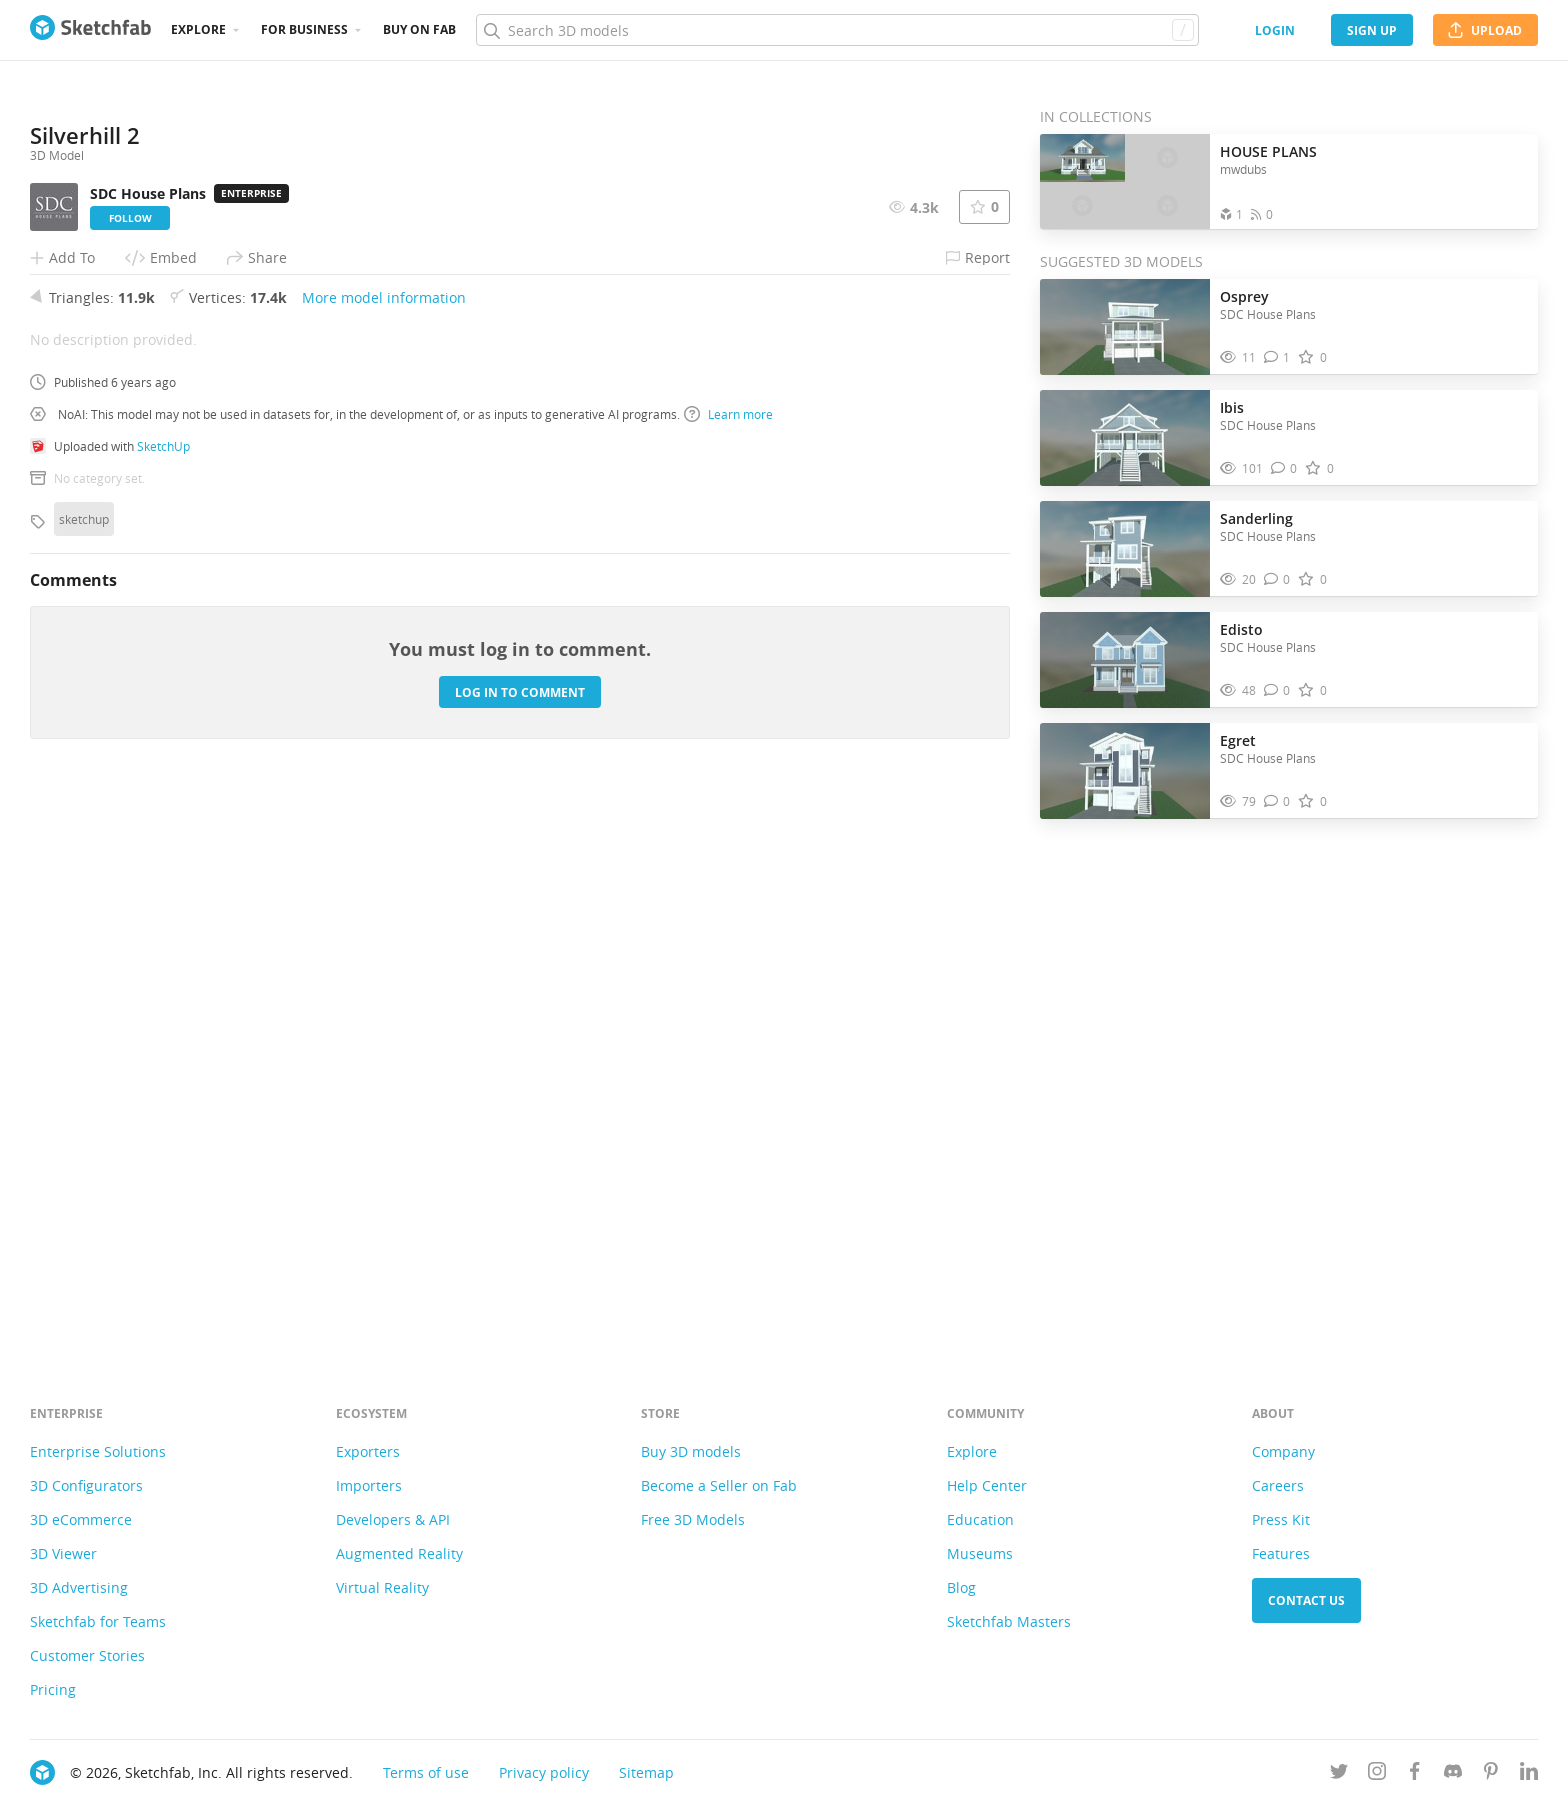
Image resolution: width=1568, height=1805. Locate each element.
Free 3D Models (693, 1519)
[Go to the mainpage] (90, 30)
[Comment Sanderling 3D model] (1277, 579)
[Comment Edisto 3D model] (1277, 690)
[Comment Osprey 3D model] (1277, 357)
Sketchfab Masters (1009, 1621)
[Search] (837, 30)
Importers (369, 1485)
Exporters (368, 1451)
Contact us (1306, 1600)
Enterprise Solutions (98, 1451)
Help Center (987, 1485)
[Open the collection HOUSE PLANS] (1125, 181)
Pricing (53, 1689)
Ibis (1232, 407)
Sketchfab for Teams (98, 1621)
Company (1283, 1451)
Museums (980, 1553)
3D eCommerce (81, 1519)
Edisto (1241, 629)
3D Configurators (86, 1485)
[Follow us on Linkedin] (1529, 1774)
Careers (1278, 1485)
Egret (1238, 740)
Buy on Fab (419, 29)
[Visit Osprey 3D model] (1125, 327)
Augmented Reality (399, 1553)
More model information (384, 846)
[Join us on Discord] (1453, 1774)
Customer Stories (87, 1655)
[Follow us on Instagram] (1377, 1774)
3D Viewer (63, 1553)
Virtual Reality (382, 1587)
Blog (961, 1587)
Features (1281, 1553)
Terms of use (426, 1772)
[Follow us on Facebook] (1415, 1774)
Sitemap (646, 1772)
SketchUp (163, 995)
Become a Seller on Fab (719, 1485)
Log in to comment (520, 1241)
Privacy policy (544, 1772)
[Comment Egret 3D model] (1277, 801)
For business (304, 29)
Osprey (1244, 296)
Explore (198, 29)
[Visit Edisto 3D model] (1125, 660)
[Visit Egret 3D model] (1125, 771)
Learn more (728, 963)
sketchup (84, 1068)
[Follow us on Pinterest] (1491, 1774)
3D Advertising (79, 1587)
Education (980, 1519)
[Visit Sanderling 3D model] (1125, 549)
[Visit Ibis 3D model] (1125, 438)
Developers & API (393, 1519)
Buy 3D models (691, 1451)
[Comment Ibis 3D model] (1284, 468)
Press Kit (1281, 1519)
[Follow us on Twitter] (1339, 1774)
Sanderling (1256, 518)
